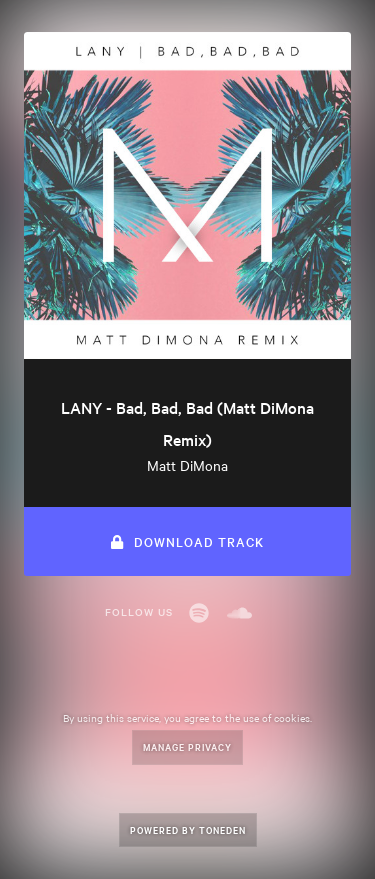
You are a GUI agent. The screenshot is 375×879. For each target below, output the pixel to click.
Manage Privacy (187, 746)
